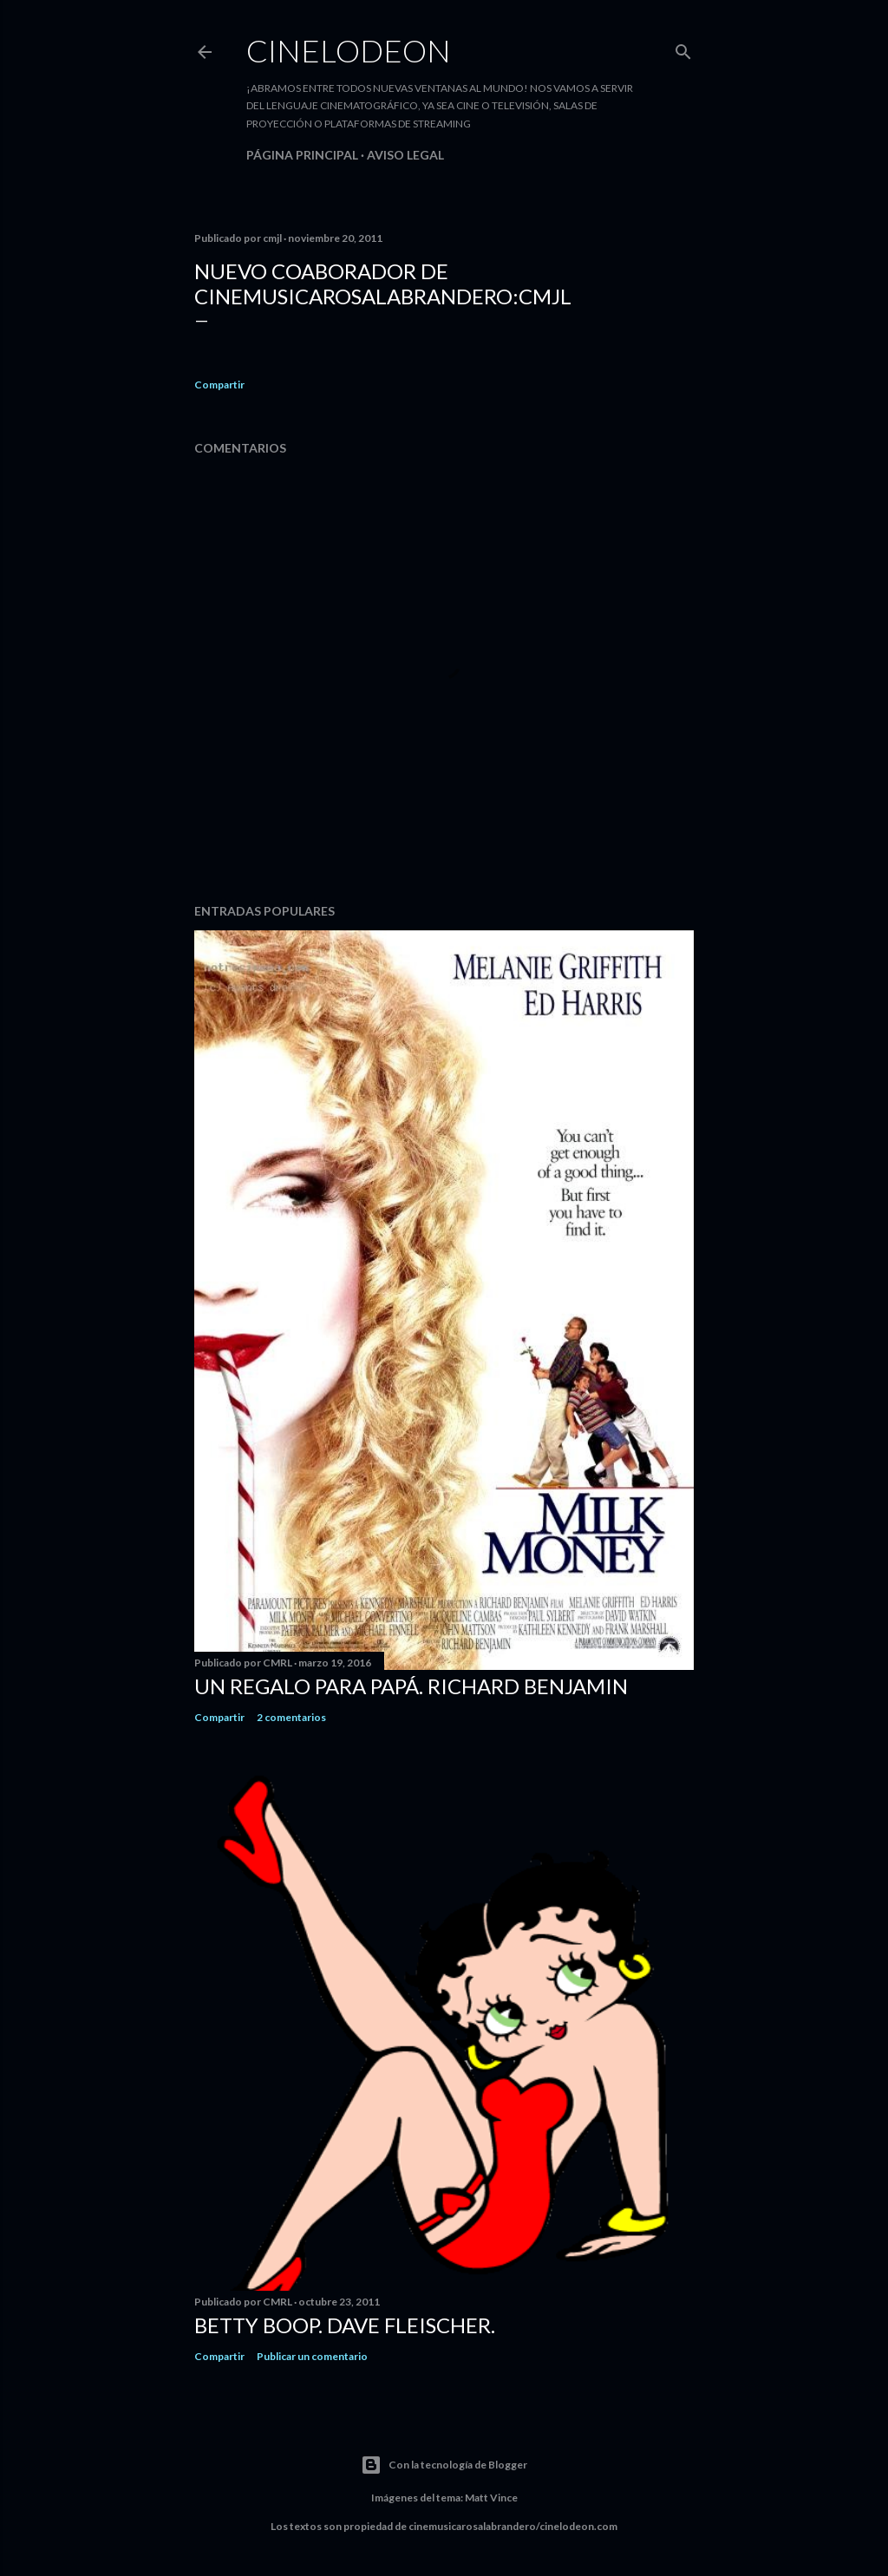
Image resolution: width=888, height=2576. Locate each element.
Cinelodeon (348, 50)
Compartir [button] (219, 384)
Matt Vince (491, 2497)
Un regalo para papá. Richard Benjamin (411, 1686)
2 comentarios (291, 1717)
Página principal (302, 154)
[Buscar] (683, 48)
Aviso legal (405, 154)
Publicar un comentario (312, 2356)
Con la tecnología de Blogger (444, 2465)
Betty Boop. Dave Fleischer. (344, 2325)
